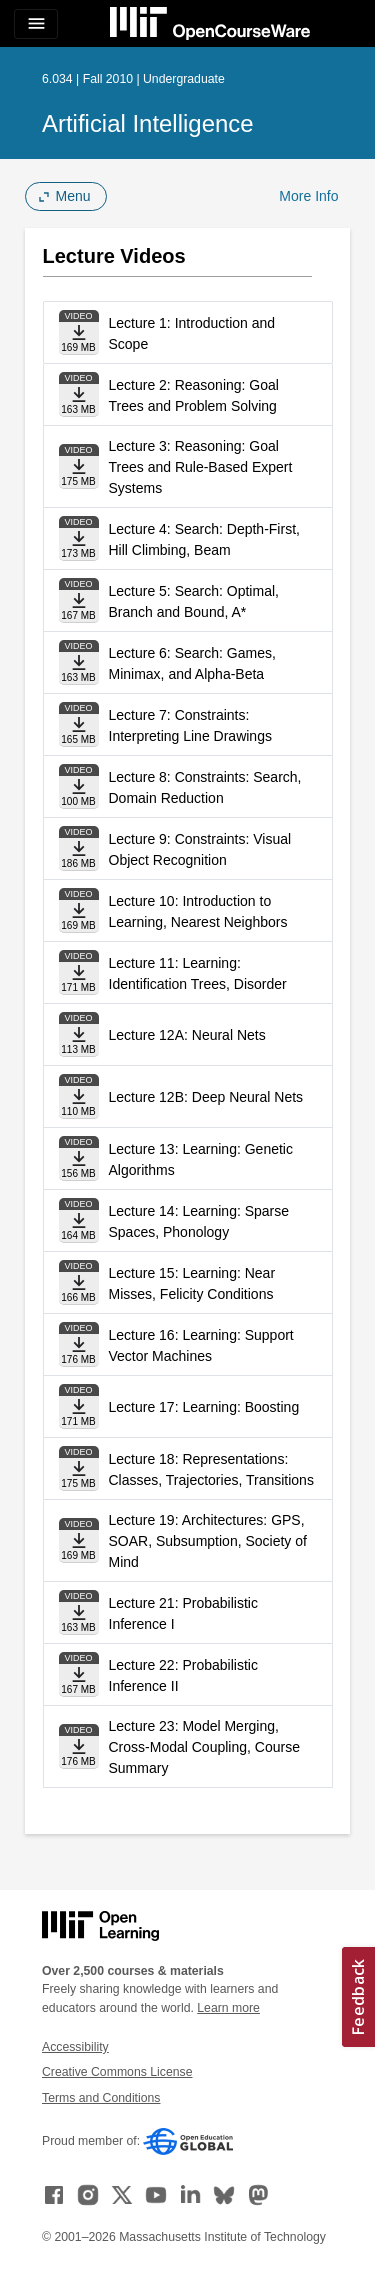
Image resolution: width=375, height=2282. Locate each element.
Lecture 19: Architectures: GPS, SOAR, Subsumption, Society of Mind (208, 1541)
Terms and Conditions (101, 2098)
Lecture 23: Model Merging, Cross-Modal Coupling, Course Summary (204, 1747)
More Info (308, 196)
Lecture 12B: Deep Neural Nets (206, 1097)
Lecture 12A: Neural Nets (187, 1035)
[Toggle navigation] (36, 24)
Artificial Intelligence (148, 123)
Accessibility (75, 2047)
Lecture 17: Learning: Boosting (204, 1407)
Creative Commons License (117, 2072)
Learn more (228, 2008)
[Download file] (79, 332)
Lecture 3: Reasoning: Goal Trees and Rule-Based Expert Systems (201, 467)
